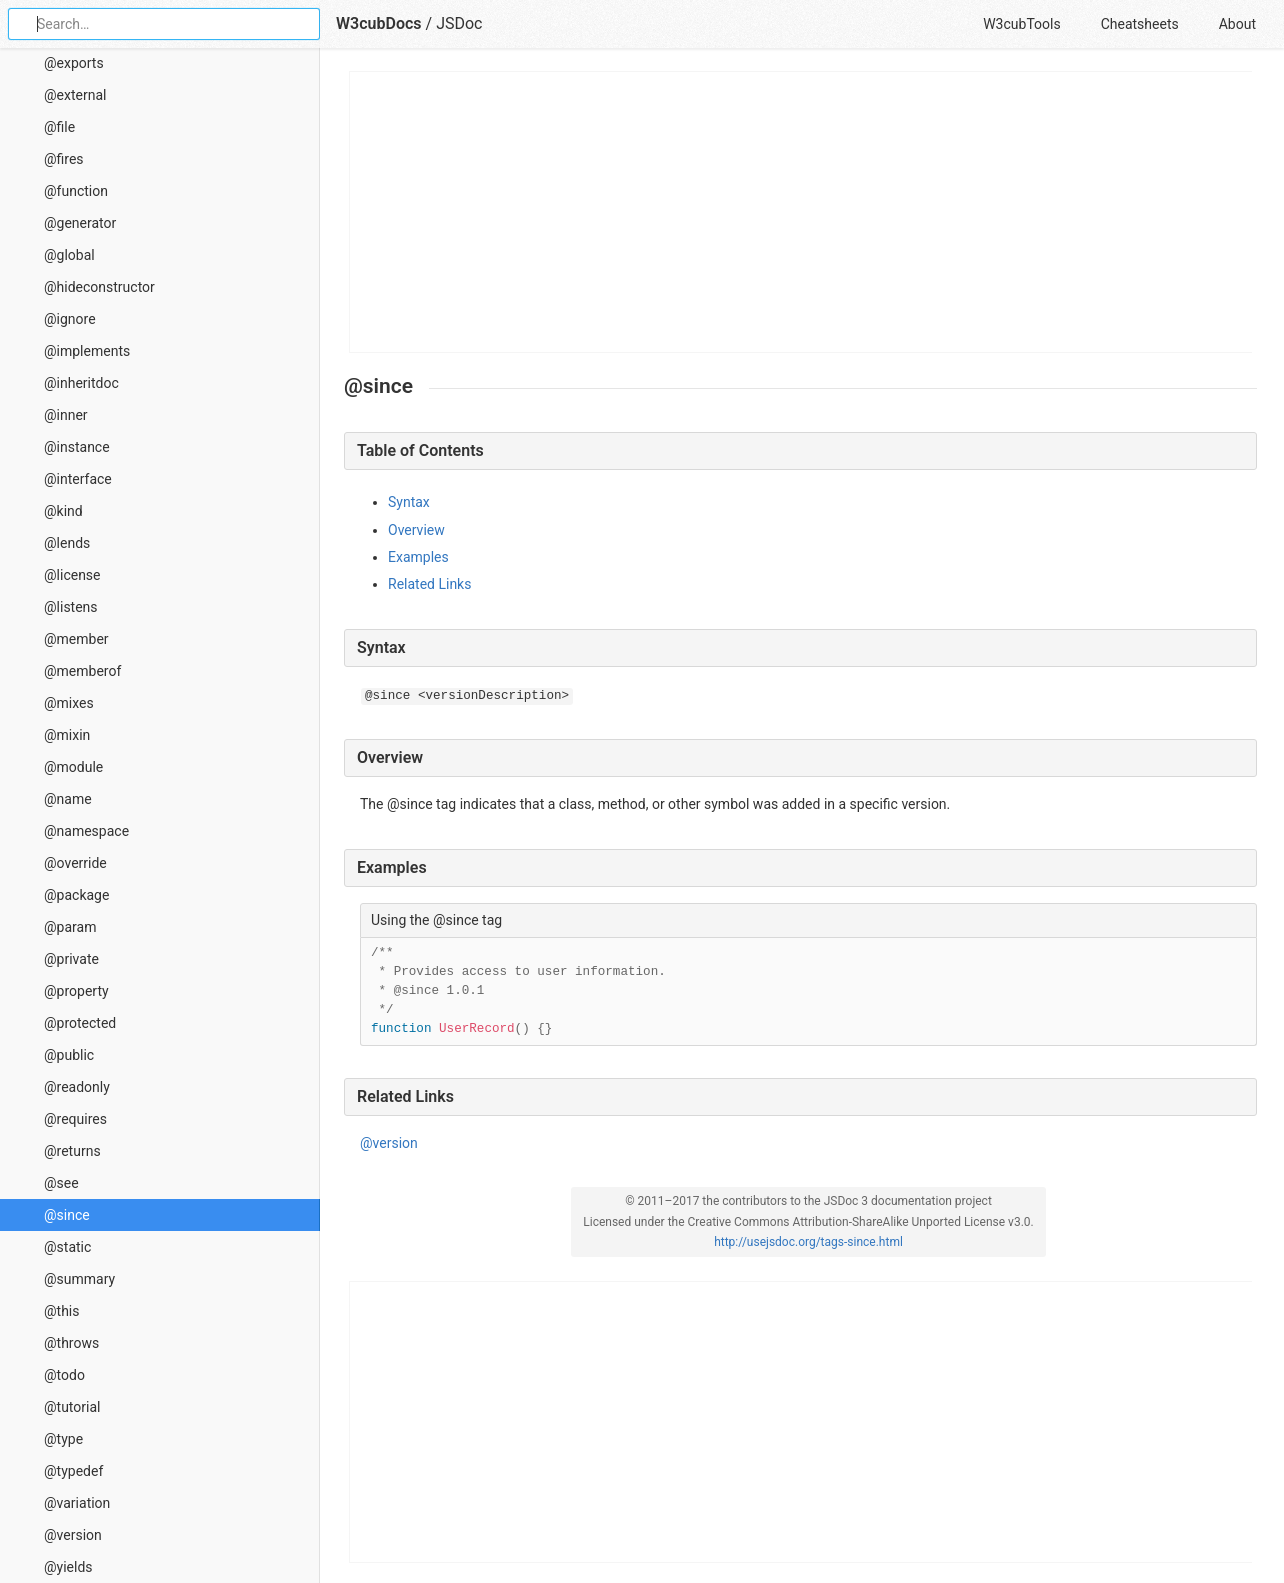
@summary (79, 1279)
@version (73, 1535)
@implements (87, 351)
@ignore (70, 319)
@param (70, 927)
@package (76, 895)
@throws (71, 1343)
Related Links (429, 584)
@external (75, 95)
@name (68, 799)
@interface (78, 479)
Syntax (409, 502)
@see (61, 1183)
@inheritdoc (81, 383)
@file (59, 127)
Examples (418, 557)
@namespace (86, 831)
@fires (64, 159)
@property (76, 991)
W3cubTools (1021, 24)
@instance (77, 447)
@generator (80, 223)
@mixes (69, 703)
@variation (77, 1503)
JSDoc (459, 23)
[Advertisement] (801, 212)
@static (67, 1247)
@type (63, 1439)
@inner (66, 415)
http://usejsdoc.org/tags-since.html (808, 1242)
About (1237, 24)
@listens (71, 607)
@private (71, 959)
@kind (63, 511)
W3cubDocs (379, 23)
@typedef (73, 1471)
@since (67, 1215)
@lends (67, 543)
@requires (75, 1119)
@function (76, 191)
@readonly (77, 1087)
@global (69, 255)
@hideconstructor (99, 287)
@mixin (67, 735)
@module (73, 767)
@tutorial (72, 1407)
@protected (80, 1023)
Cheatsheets (1140, 24)
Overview (416, 530)
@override (75, 863)
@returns (72, 1151)
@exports (74, 63)
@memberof (82, 671)
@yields (68, 1567)
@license (72, 575)
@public (69, 1055)
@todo (64, 1375)
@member (76, 639)
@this (62, 1311)
